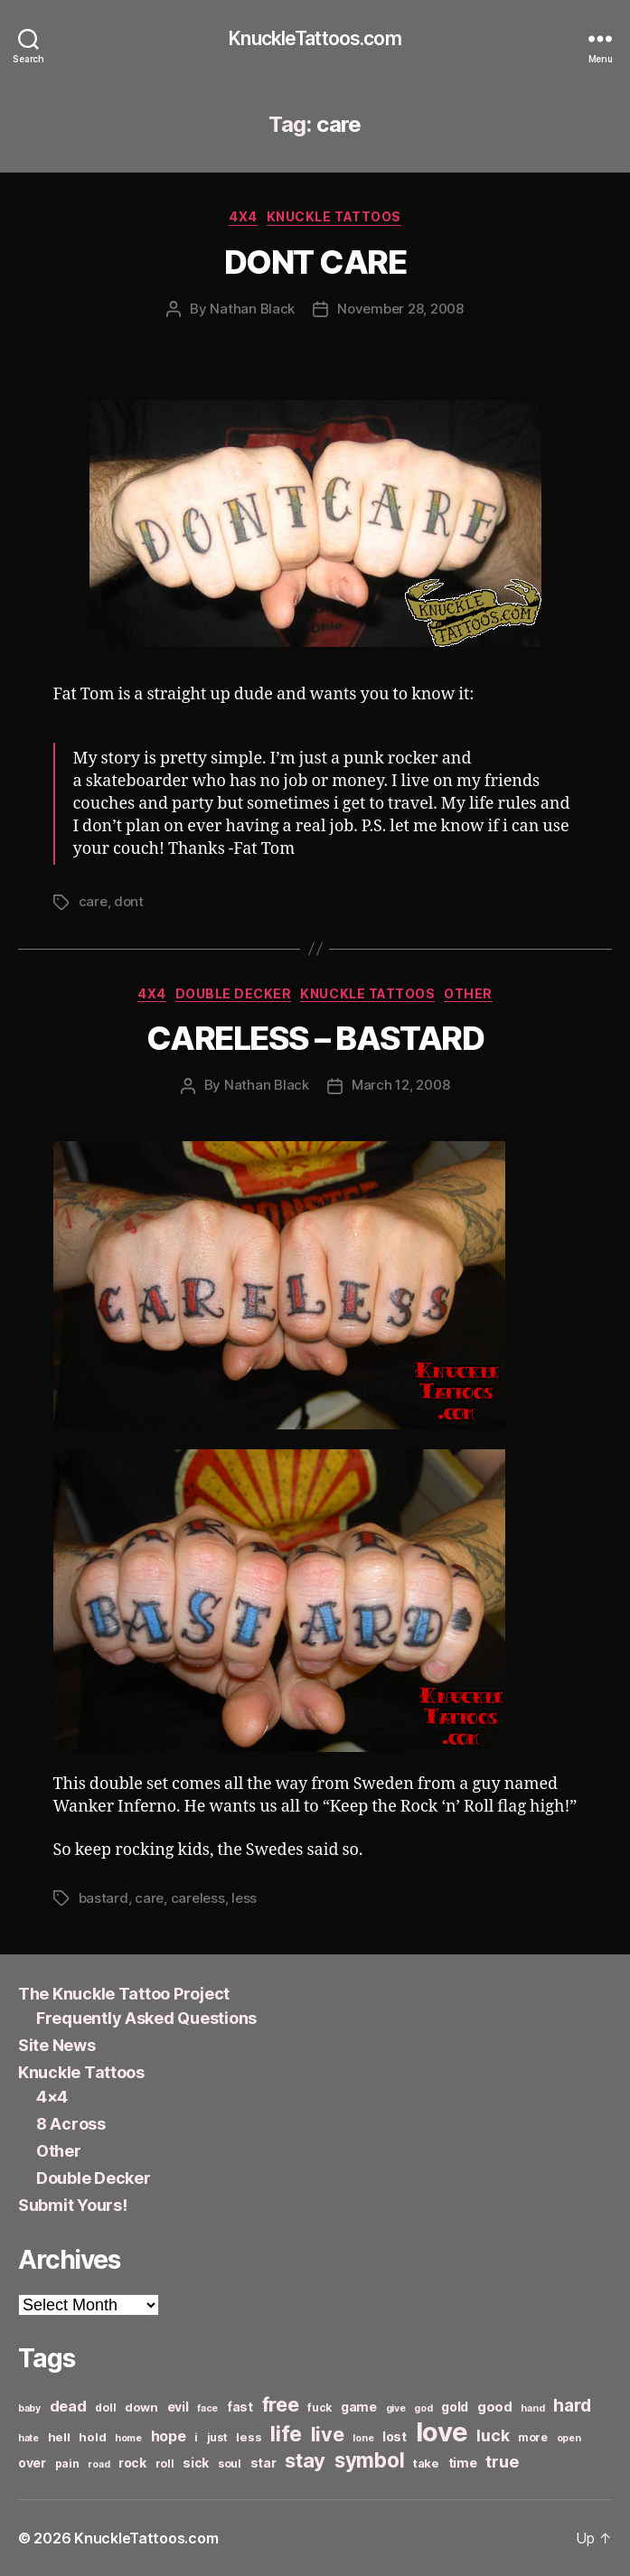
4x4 (243, 216)
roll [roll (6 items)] (164, 2463)
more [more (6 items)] (533, 2437)
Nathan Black (252, 308)
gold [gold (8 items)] (454, 2406)
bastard (103, 1897)
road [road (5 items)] (98, 2464)
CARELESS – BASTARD (315, 1038)
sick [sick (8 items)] (196, 2462)
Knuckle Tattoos (334, 216)
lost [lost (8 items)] (394, 2436)
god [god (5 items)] (423, 2408)
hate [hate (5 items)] (28, 2438)
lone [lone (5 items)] (363, 2438)
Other (468, 993)
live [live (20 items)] (327, 2434)
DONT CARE (315, 262)
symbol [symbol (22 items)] (369, 2460)
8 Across (71, 2123)
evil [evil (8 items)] (178, 2406)
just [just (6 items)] (217, 2437)
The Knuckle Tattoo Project (124, 1993)
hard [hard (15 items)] (572, 2405)
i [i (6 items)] (196, 2437)
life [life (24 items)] (286, 2434)
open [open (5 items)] (569, 2438)
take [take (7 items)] (426, 2463)
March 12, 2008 (400, 1084)
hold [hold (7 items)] (92, 2437)
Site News (57, 2045)
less (244, 1897)
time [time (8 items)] (462, 2462)
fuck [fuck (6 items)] (319, 2407)
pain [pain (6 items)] (67, 2463)
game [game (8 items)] (359, 2406)
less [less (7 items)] (248, 2437)
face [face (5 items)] (207, 2408)
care (93, 901)
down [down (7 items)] (141, 2407)
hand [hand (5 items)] (532, 2408)
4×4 (52, 2096)
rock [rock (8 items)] (132, 2462)
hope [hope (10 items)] (168, 2436)
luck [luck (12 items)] (492, 2435)
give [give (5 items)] (396, 2408)
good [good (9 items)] (494, 2406)
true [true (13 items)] (501, 2461)
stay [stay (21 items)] (305, 2460)
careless (198, 1897)
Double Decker (233, 993)
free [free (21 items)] (280, 2404)
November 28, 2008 (400, 308)
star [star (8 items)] (263, 2462)
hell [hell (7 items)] (59, 2437)
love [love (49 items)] (442, 2432)
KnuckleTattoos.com (314, 38)
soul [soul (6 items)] (229, 2463)
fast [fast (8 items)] (240, 2406)
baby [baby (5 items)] (29, 2408)
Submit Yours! (72, 2205)
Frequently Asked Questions (146, 2018)
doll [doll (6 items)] (105, 2407)
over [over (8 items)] (32, 2462)
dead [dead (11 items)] (68, 2406)
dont (129, 901)
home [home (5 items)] (128, 2438)
